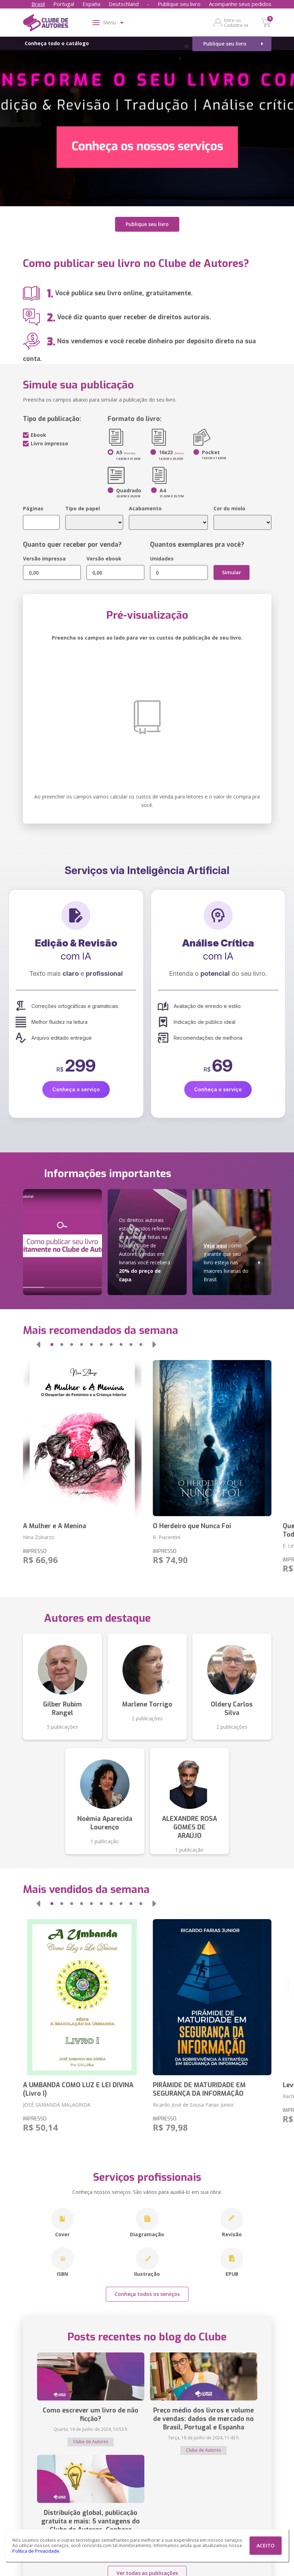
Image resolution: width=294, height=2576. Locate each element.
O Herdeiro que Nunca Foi (192, 1525)
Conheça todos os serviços (147, 2293)
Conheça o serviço (76, 1089)
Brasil (38, 3)
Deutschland (124, 3)
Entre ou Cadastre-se (236, 22)
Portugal (63, 3)
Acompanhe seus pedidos (240, 3)
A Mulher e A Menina (54, 1525)
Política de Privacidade (35, 2551)
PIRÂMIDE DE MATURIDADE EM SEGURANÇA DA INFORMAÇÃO (199, 2089)
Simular (231, 572)
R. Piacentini (166, 1536)
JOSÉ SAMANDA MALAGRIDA (56, 2104)
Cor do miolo (229, 508)
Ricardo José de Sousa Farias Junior (193, 2104)
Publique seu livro (179, 3)
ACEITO (266, 2545)
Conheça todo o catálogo (57, 43)
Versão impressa (44, 558)
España (91, 3)
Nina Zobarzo (38, 1536)
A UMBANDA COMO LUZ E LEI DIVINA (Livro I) (78, 2089)
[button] (38, 1344)
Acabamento (145, 508)
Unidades (162, 558)
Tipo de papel (82, 508)
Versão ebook (103, 558)
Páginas (33, 508)
